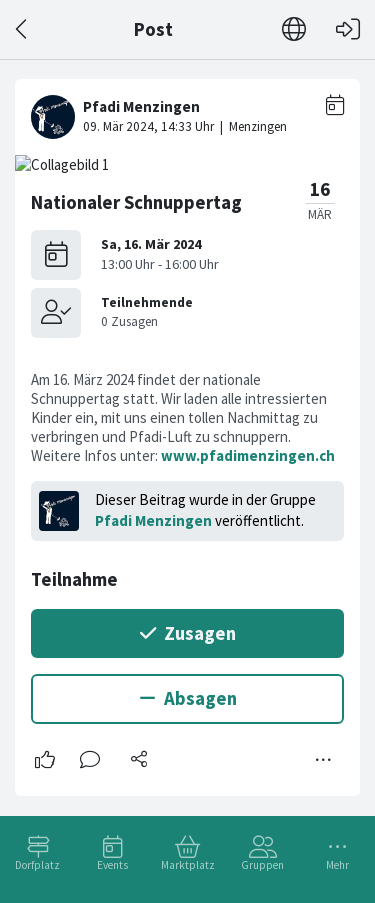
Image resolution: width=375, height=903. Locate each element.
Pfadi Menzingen (153, 520)
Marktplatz (188, 865)
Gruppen (262, 865)
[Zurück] (22, 29)
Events (112, 865)
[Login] (348, 29)
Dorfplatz (37, 865)
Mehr (337, 865)
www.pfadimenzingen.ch (248, 455)
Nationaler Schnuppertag (136, 202)
